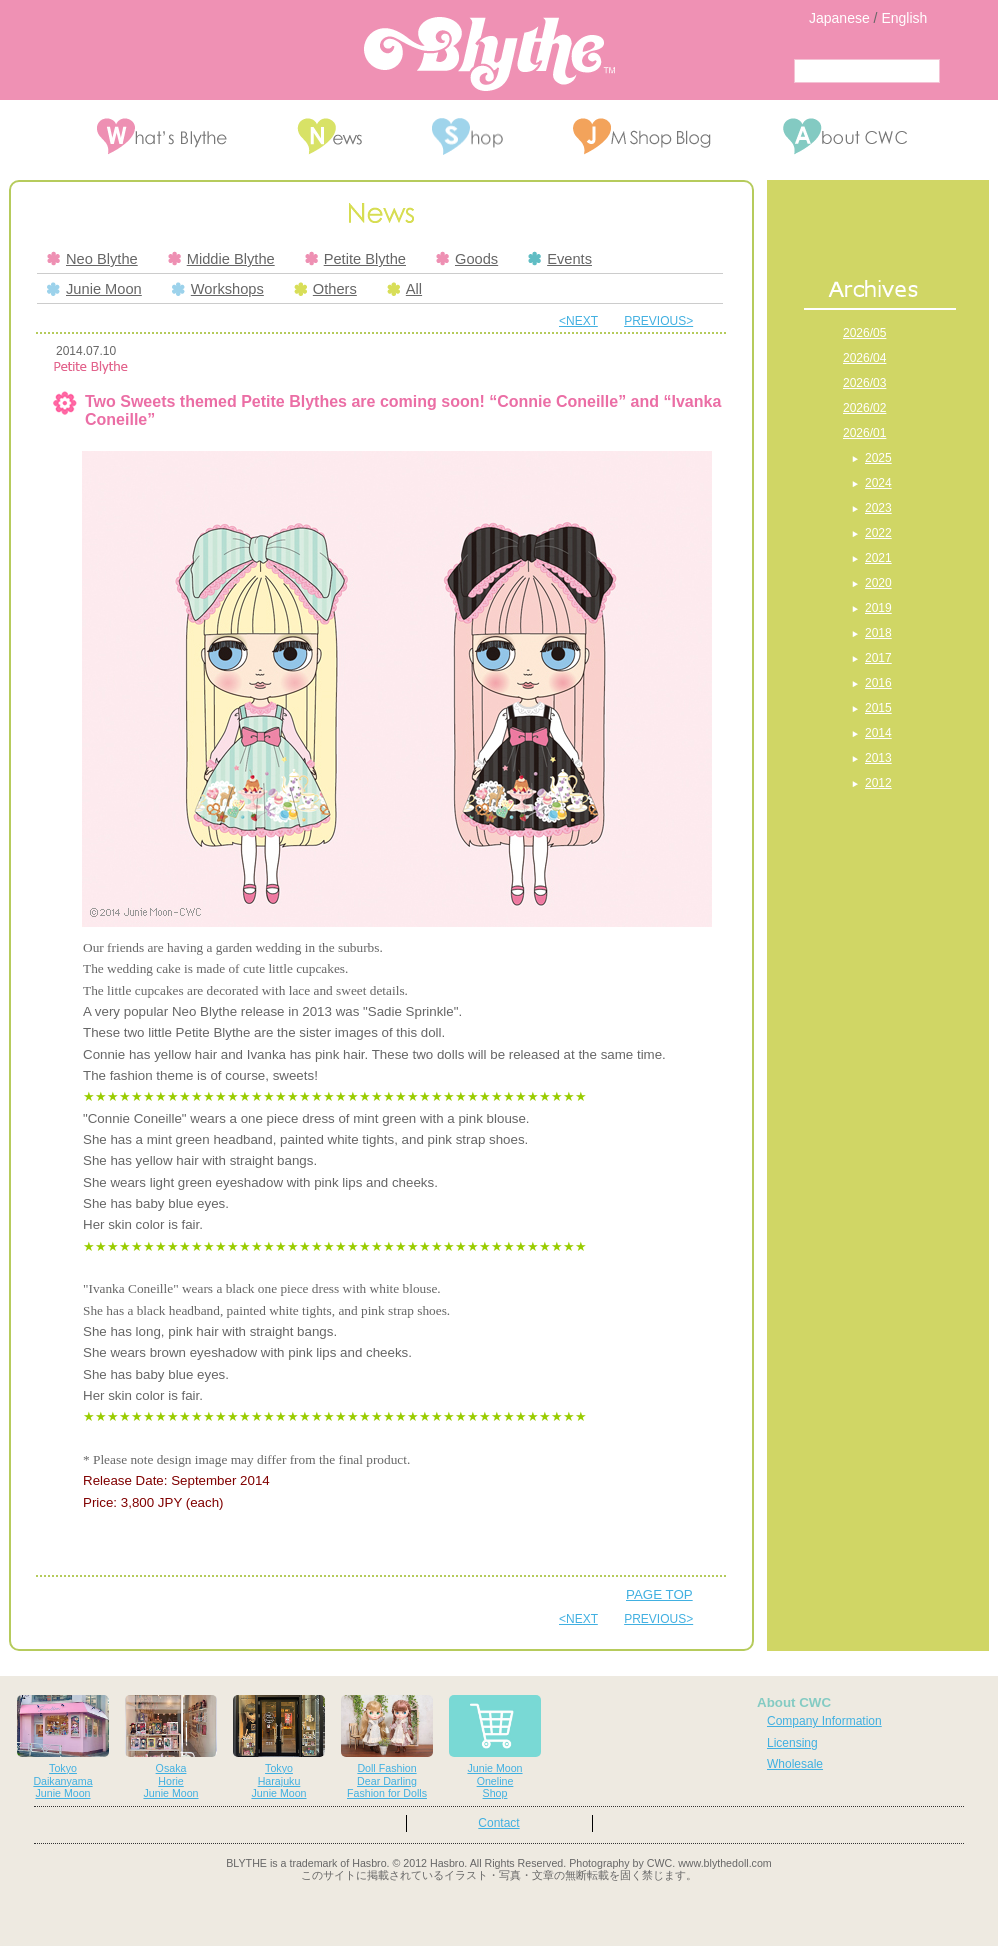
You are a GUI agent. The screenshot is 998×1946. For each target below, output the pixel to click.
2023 (878, 508)
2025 (878, 458)
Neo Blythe (92, 259)
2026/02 (864, 408)
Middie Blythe (221, 259)
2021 (878, 558)
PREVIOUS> (658, 321)
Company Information (824, 1721)
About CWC (794, 1702)
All (404, 289)
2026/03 (864, 383)
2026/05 (864, 333)
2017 (878, 658)
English (904, 18)
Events (560, 259)
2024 (878, 483)
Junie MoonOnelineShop (495, 1747)
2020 (878, 583)
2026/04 (864, 358)
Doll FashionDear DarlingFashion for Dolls (387, 1747)
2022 (878, 533)
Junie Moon (94, 289)
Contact (498, 1823)
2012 (878, 783)
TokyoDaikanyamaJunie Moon (63, 1747)
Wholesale (795, 1764)
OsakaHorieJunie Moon (171, 1747)
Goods (467, 259)
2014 (878, 733)
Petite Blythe (355, 259)
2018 (878, 633)
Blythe (489, 54)
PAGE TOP (659, 1594)
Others (325, 289)
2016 (878, 683)
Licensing (792, 1743)
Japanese (839, 18)
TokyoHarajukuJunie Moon (279, 1747)
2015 (878, 708)
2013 (878, 758)
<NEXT (578, 321)
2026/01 (864, 433)
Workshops (218, 289)
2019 (878, 608)
